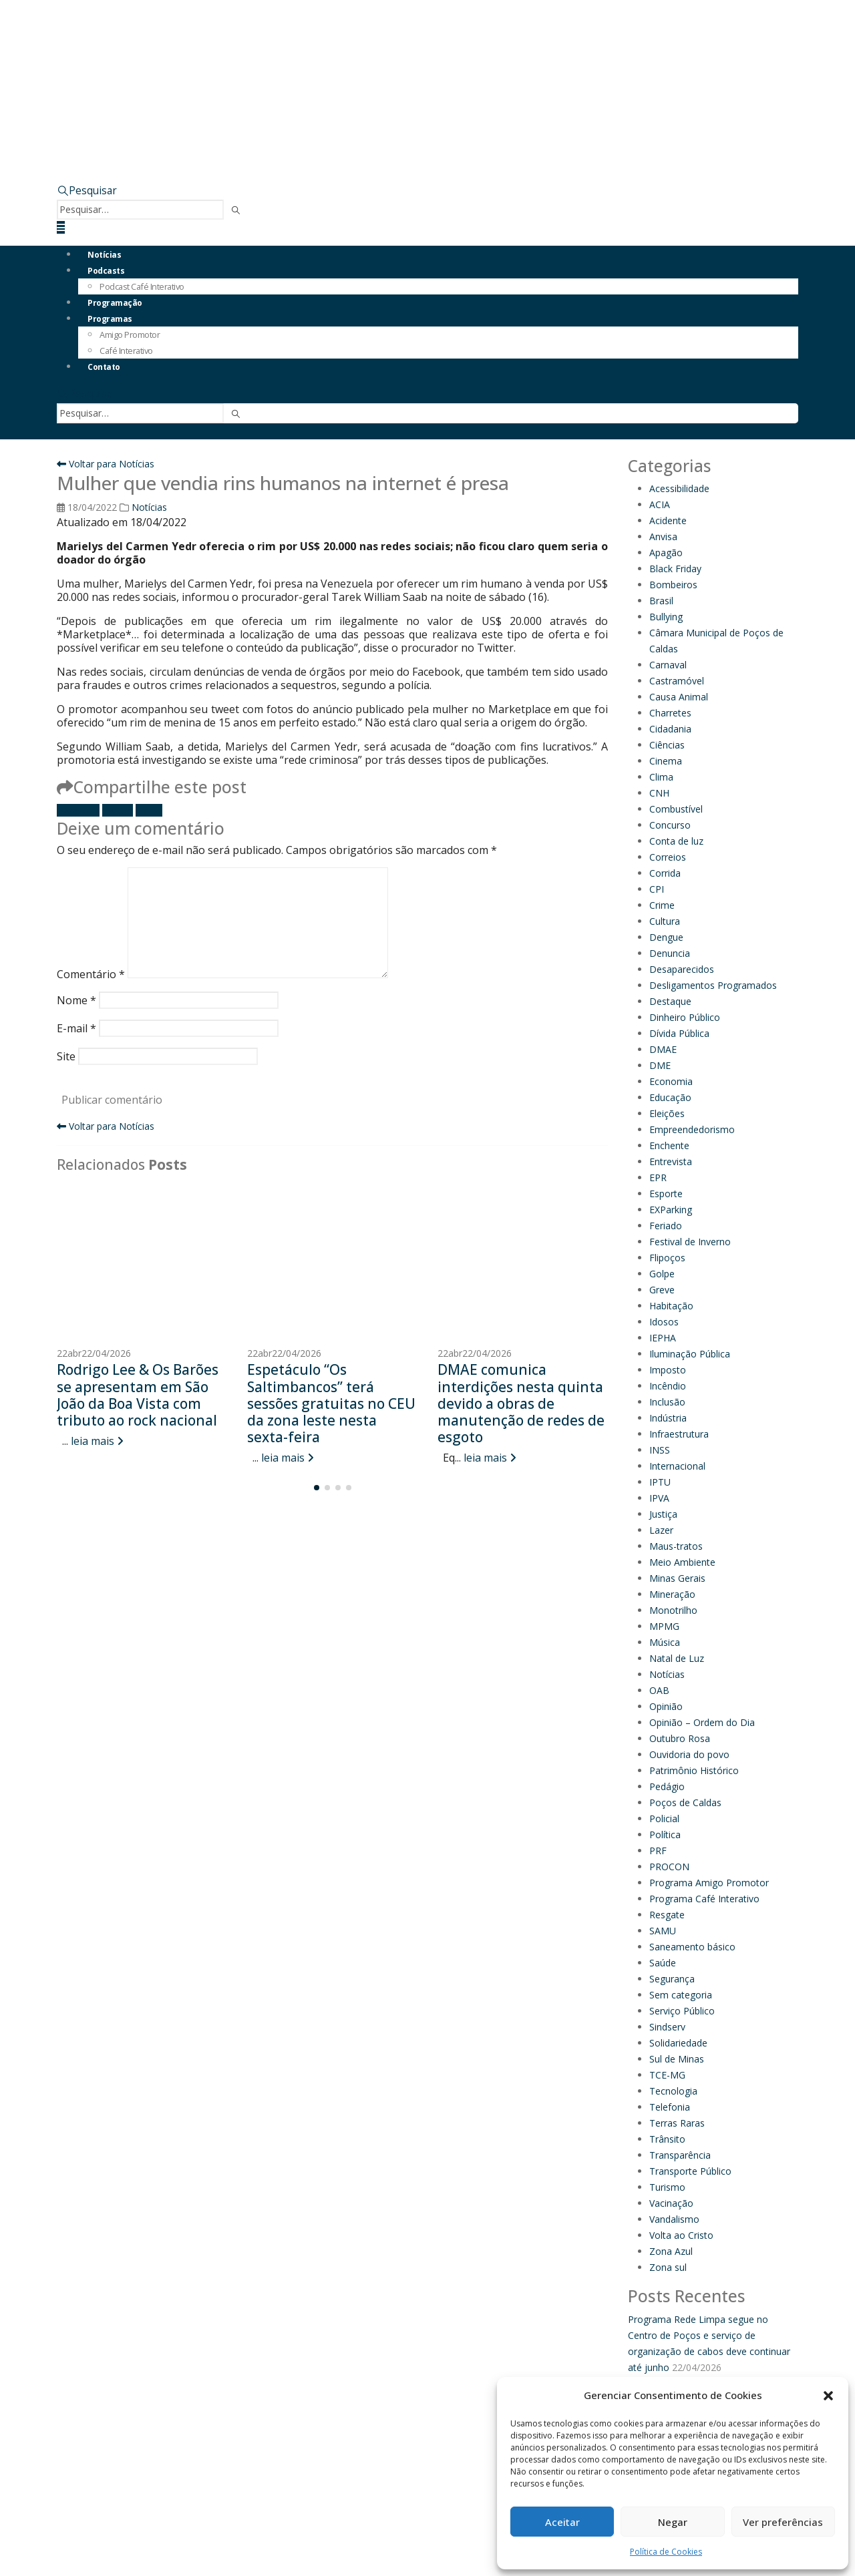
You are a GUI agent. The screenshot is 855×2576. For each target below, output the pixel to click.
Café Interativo (126, 351)
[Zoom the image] (554, 109)
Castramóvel (676, 680)
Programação (115, 302)
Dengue (666, 937)
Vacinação (671, 2203)
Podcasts (106, 270)
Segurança (672, 1978)
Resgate (667, 1914)
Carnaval (668, 664)
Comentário (91, 974)
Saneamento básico (692, 1946)
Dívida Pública (679, 1033)
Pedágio (667, 1786)
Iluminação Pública (689, 1353)
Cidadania (670, 728)
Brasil (661, 600)
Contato (104, 367)
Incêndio (667, 1385)
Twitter (117, 810)
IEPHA (662, 1337)
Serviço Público (682, 2010)
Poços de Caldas (685, 1802)
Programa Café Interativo (704, 1898)
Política (665, 1834)
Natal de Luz (676, 1658)
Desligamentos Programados (713, 985)
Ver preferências (783, 2522)
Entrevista (670, 1161)
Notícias (104, 254)
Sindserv (667, 2026)
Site (66, 1056)
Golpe (662, 1273)
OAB (659, 1690)
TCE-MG (667, 2075)
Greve (662, 1289)
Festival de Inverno (690, 1241)
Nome (76, 1000)
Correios (667, 857)
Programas (110, 319)
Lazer (661, 1530)
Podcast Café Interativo (142, 286)
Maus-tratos (676, 1546)
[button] (828, 2395)
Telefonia (669, 2107)
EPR (658, 1177)
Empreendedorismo (692, 1129)
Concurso (670, 825)
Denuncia (669, 953)
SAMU (662, 1930)
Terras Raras (677, 2123)
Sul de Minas (676, 2059)
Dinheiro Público (684, 1017)
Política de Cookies (666, 2551)
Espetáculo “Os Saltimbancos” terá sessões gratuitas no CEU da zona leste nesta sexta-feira (331, 1403)
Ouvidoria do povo (689, 1754)
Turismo (667, 2187)
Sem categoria (680, 1994)
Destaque (670, 1001)
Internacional (677, 1466)
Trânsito (667, 2139)
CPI (656, 889)
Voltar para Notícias (105, 463)
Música (664, 1642)
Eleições (667, 1113)
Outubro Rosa (679, 1738)
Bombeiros (673, 584)
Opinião (666, 1706)
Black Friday (675, 568)
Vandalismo (674, 2219)
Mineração (672, 1594)
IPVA (659, 1498)
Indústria (668, 1418)
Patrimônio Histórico (694, 1770)
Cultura (664, 921)
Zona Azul (671, 2251)
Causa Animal (678, 696)
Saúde (662, 1962)
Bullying (666, 616)
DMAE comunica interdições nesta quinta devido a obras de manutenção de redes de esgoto (521, 1403)
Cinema (665, 761)
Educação (670, 1097)
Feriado (665, 1225)
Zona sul (668, 2267)
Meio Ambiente (682, 1562)
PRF (658, 1850)
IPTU (660, 1482)
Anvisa (663, 536)
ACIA (659, 504)
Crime (662, 905)
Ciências (667, 744)
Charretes (670, 712)
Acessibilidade (679, 488)
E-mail (149, 810)
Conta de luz (676, 841)
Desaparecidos (681, 969)
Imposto (667, 1369)
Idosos (664, 1321)
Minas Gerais (677, 1578)
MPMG (664, 1626)
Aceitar (562, 2522)
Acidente (668, 520)
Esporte (666, 1193)
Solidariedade (678, 2042)
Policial (664, 1818)
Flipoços (667, 1257)
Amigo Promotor (130, 335)
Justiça (663, 1514)
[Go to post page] (142, 1261)
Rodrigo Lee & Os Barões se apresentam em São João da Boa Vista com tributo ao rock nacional (137, 1395)
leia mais (97, 1441)
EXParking (670, 1209)
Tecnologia (673, 2091)
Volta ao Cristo (681, 2235)
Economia (671, 1081)
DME (660, 1065)
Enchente (669, 1145)
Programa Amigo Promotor (709, 1882)
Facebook (78, 810)
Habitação (671, 1305)
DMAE (663, 1049)
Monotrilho (673, 1610)
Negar (672, 2522)
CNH (659, 793)
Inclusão (667, 1402)
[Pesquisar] (235, 210)
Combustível (676, 809)
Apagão (666, 552)
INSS (659, 1450)
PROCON (669, 1866)
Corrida (665, 873)
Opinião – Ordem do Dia (702, 1722)
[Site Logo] (190, 45)
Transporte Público (690, 2171)
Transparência (680, 2155)
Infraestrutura (679, 1434)
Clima (661, 777)
